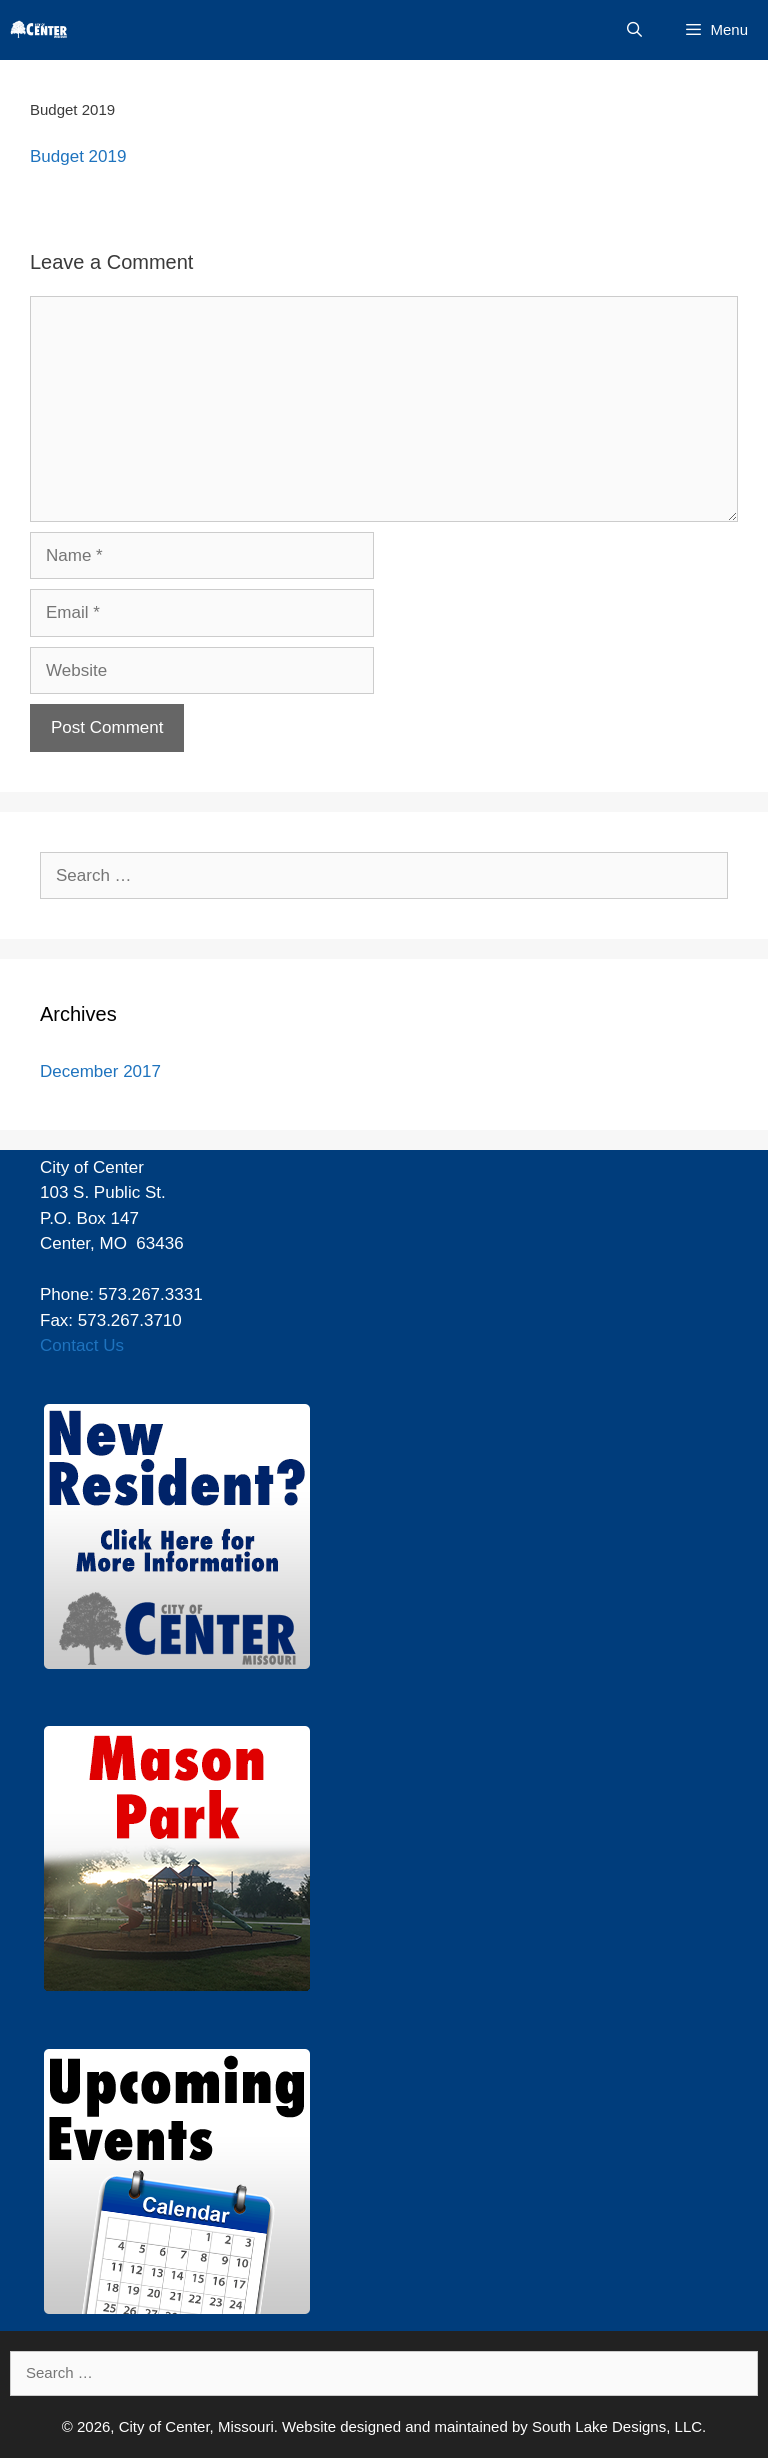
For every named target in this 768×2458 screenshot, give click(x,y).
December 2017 (100, 1071)
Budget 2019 (78, 156)
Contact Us (82, 1345)
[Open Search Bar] (634, 30)
